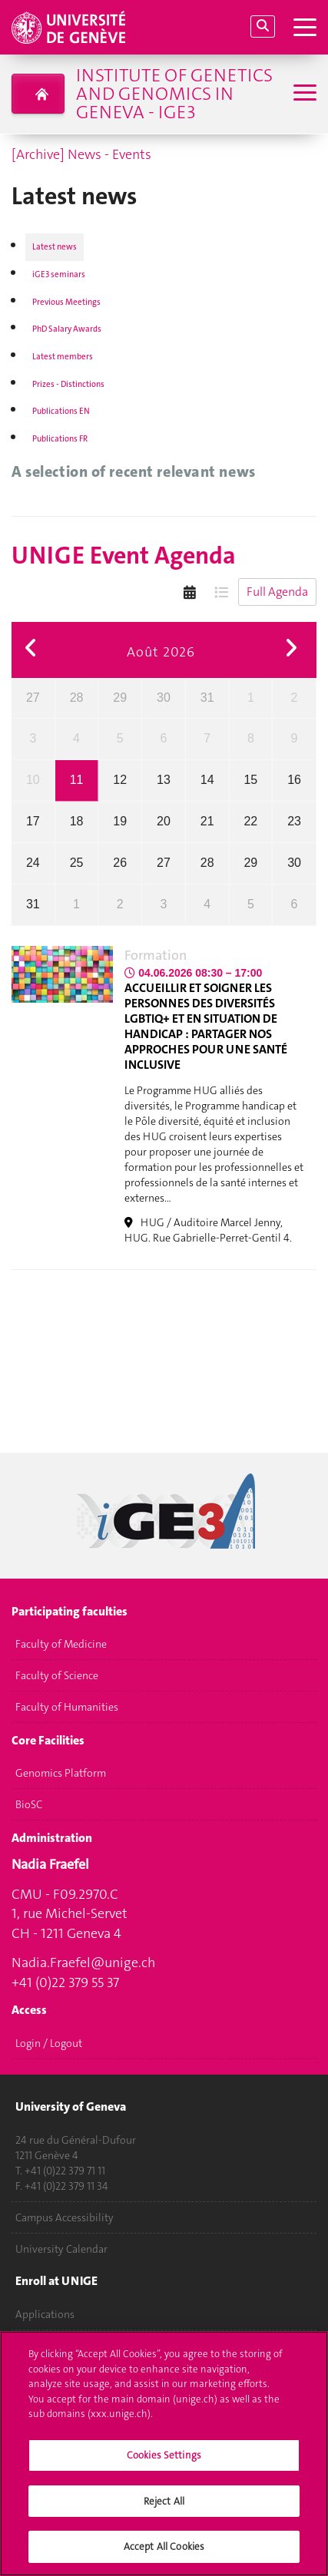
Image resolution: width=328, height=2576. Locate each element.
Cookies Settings (164, 2462)
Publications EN (61, 411)
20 (164, 821)
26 (120, 862)
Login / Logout (48, 2043)
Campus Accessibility (64, 2217)
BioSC (28, 1805)
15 (250, 779)
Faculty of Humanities (66, 1708)
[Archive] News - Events (81, 154)
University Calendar (61, 2249)
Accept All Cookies (164, 2554)
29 (120, 697)
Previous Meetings (66, 302)
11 (77, 779)
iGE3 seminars (58, 274)
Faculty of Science (56, 1676)
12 (120, 779)
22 (250, 821)
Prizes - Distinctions (68, 384)
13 (164, 779)
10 (33, 779)
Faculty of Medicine (61, 1645)
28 (77, 697)
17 (33, 821)
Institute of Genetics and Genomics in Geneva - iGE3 (174, 93)
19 (120, 821)
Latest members (62, 356)
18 (77, 821)
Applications (45, 2314)
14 (207, 779)
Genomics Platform (60, 1774)
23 (294, 821)
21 (207, 821)
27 (33, 697)
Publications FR (60, 439)
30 (164, 697)
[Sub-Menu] (303, 94)
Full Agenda (277, 592)
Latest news (54, 247)
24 (33, 862)
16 (294, 779)
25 (77, 862)
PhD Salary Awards (66, 329)
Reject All (164, 2508)
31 (207, 697)
